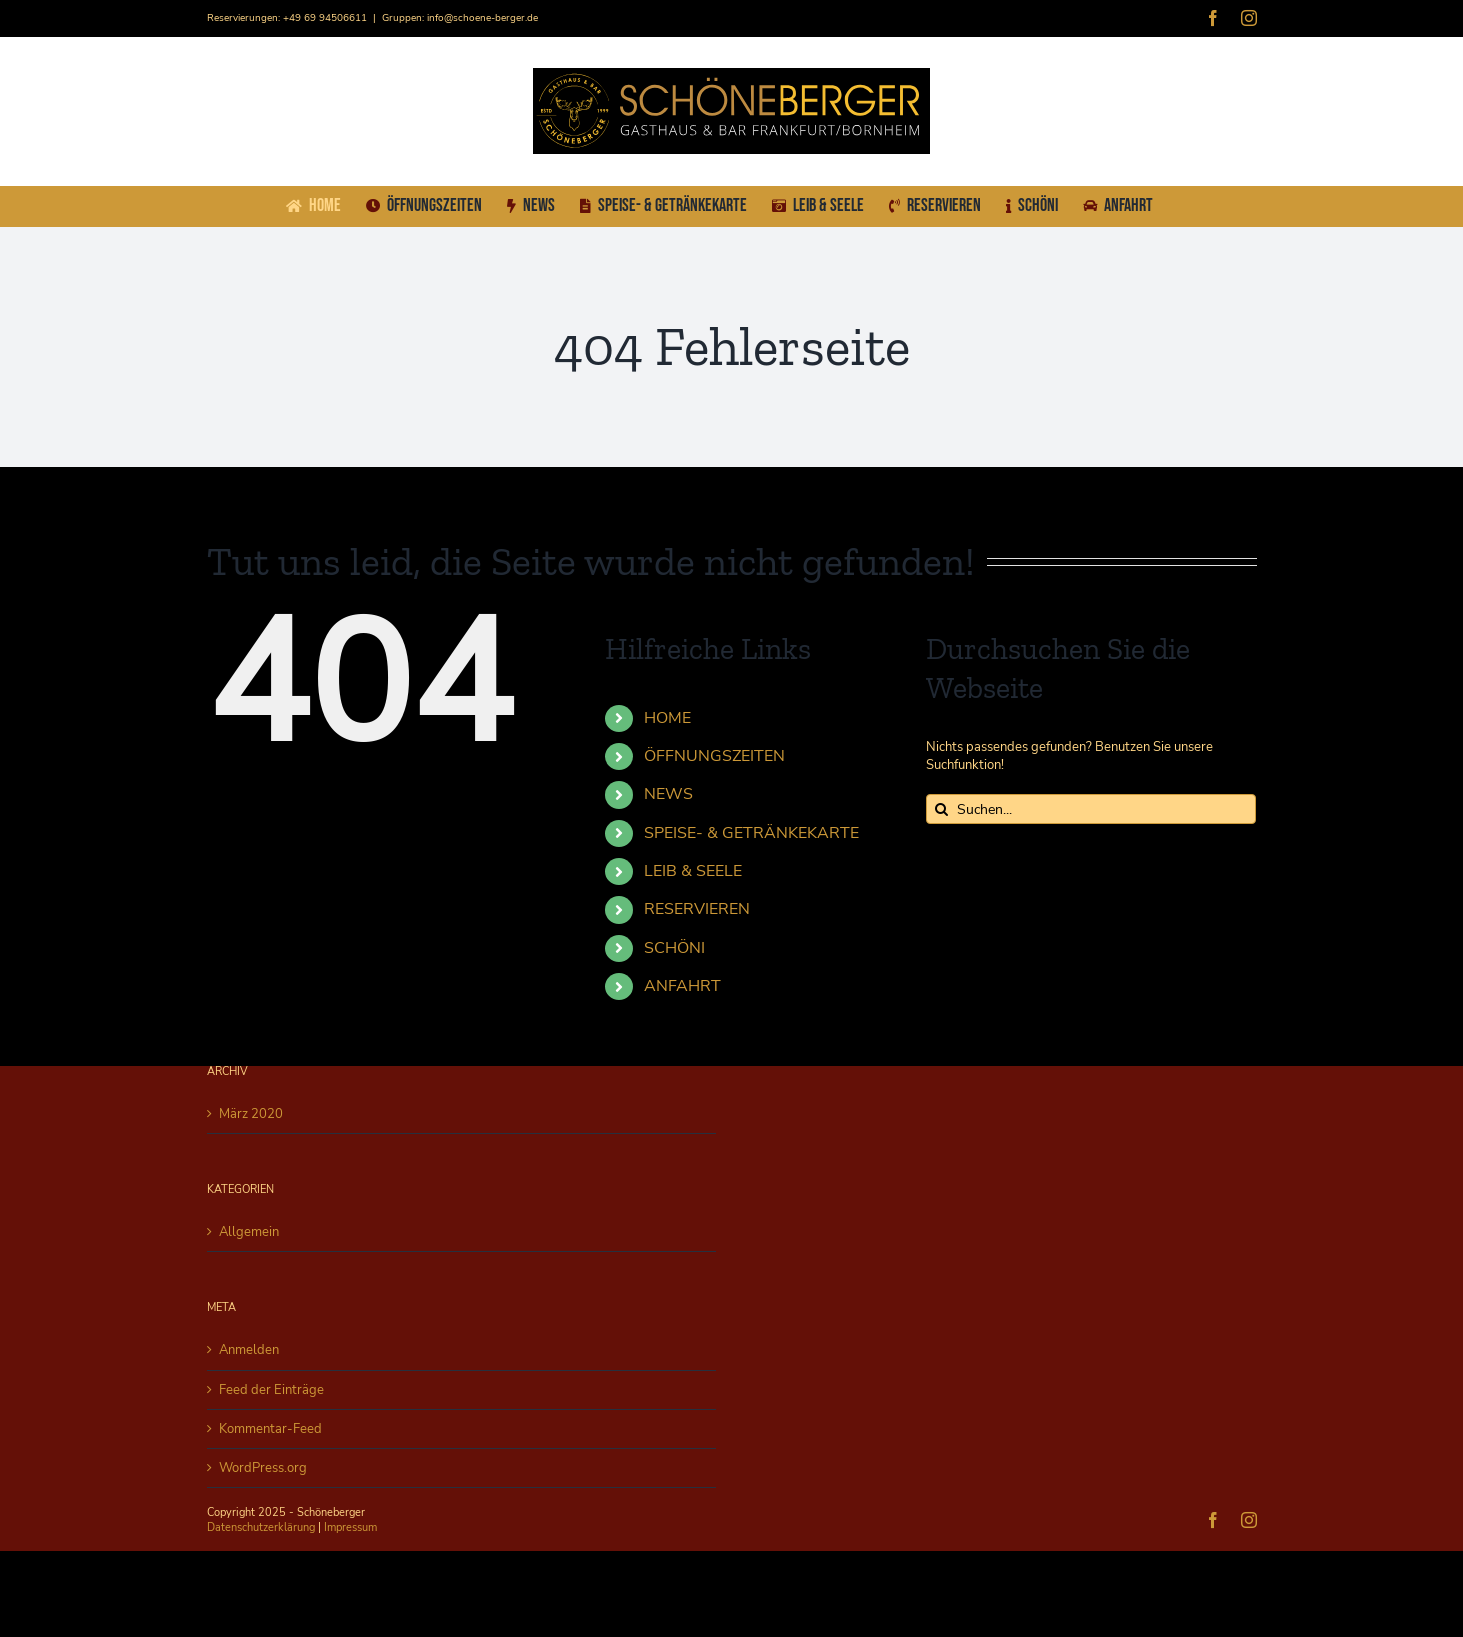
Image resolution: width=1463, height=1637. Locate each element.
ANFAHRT (682, 986)
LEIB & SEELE (693, 871)
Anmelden (249, 1350)
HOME (667, 718)
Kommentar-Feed (270, 1429)
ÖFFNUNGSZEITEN (714, 756)
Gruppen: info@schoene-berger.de (460, 18)
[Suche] (941, 809)
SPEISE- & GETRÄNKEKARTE (751, 833)
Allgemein (249, 1232)
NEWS (668, 794)
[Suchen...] (1091, 809)
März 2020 (251, 1114)
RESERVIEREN (697, 909)
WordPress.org (263, 1468)
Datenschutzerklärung (261, 1527)
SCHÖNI (674, 948)
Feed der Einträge (271, 1390)
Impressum (350, 1527)
